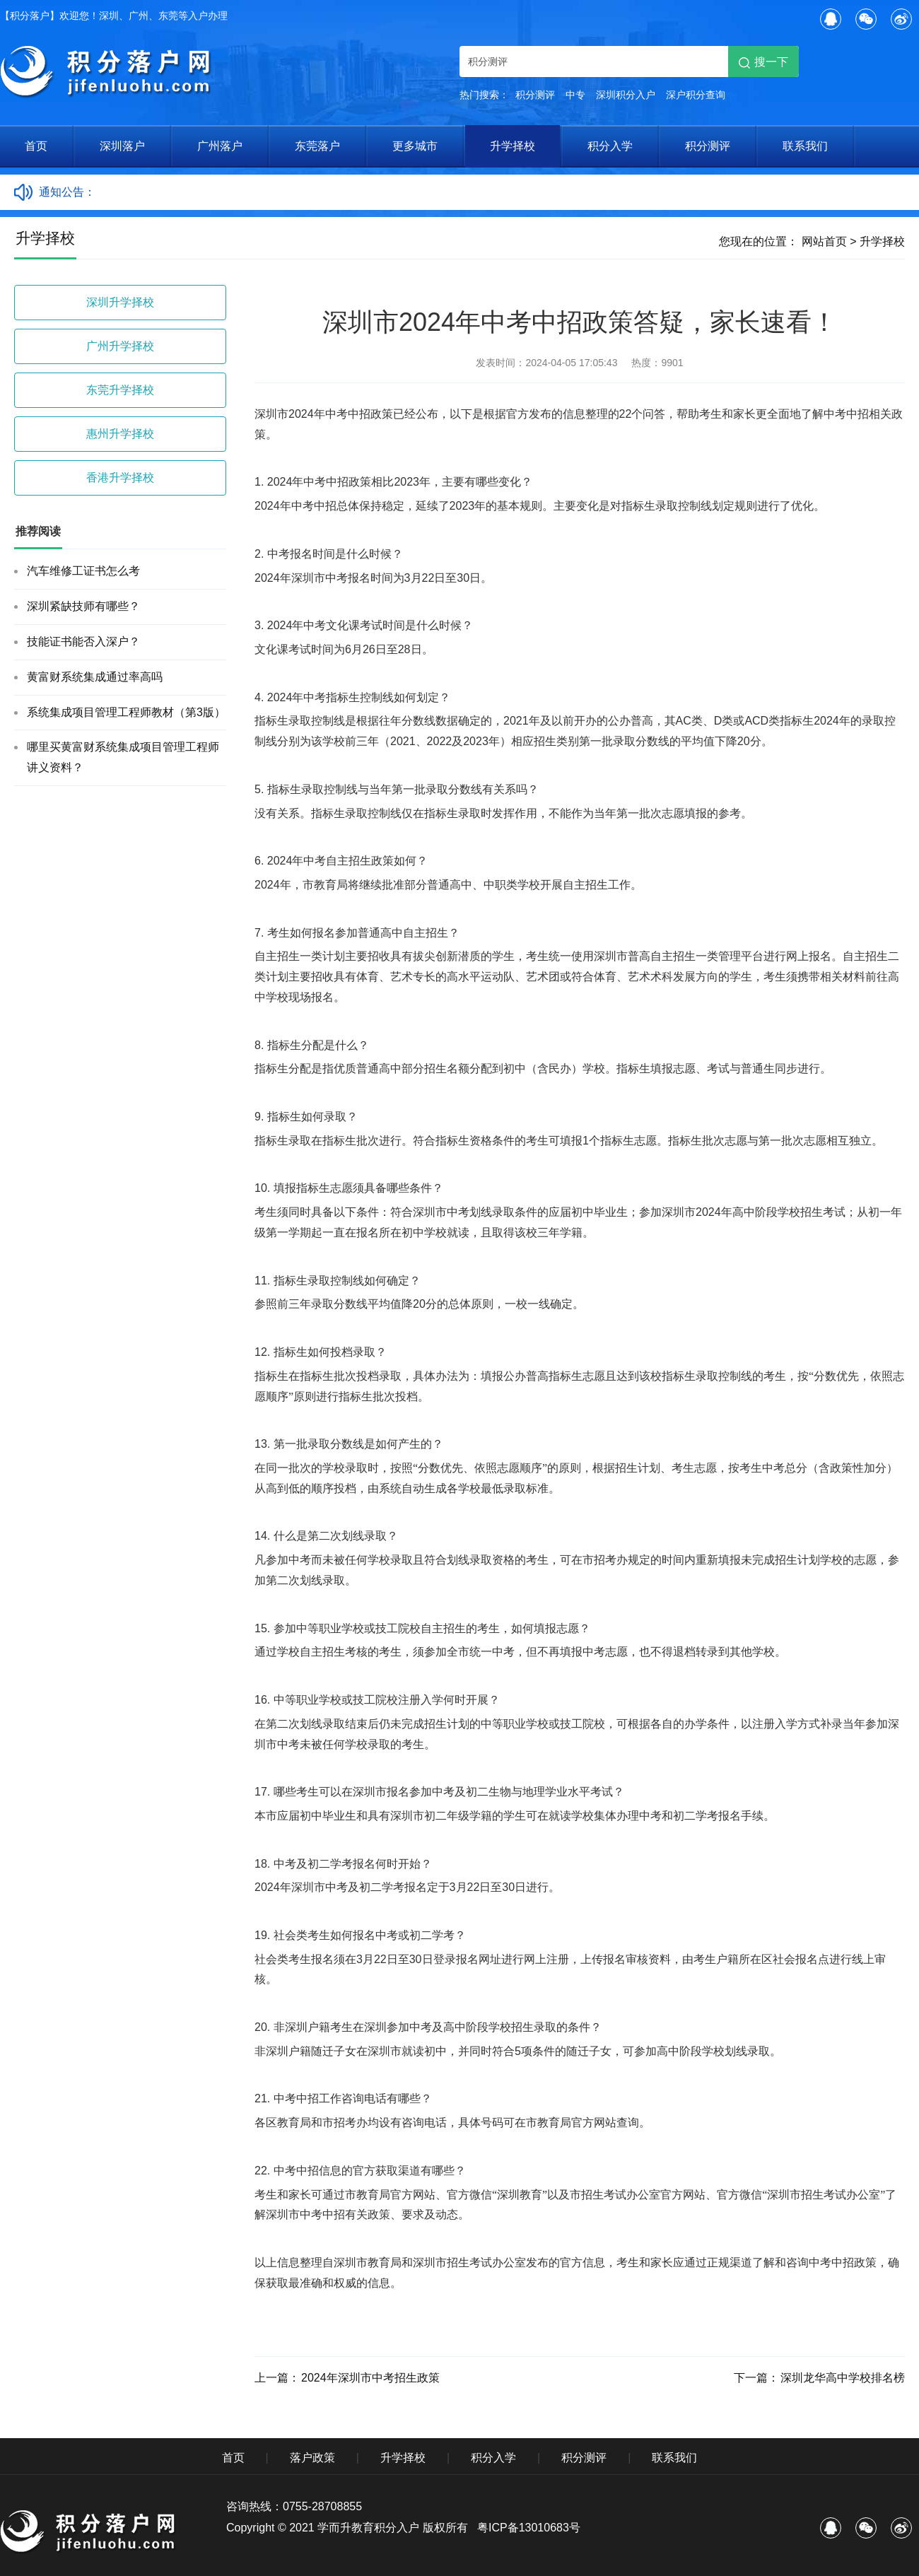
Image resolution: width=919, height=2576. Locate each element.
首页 (36, 146)
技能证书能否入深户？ (83, 642)
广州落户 (219, 146)
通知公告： (67, 192)
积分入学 (610, 146)
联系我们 (805, 146)
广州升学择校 (120, 346)
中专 (575, 94)
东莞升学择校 (120, 390)
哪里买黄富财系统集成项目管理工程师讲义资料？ (123, 757)
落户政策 (312, 2458)
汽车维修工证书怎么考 (83, 571)
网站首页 (824, 241)
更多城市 (415, 146)
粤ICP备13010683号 (528, 2528)
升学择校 (512, 146)
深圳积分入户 (625, 94)
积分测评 (535, 94)
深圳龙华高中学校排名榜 (842, 2378)
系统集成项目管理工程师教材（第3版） (126, 712)
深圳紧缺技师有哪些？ (83, 606)
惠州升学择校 (120, 434)
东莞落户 (317, 146)
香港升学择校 (120, 478)
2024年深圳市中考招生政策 (370, 2378)
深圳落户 (122, 146)
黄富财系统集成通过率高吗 (95, 677)
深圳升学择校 (120, 302)
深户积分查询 (695, 94)
